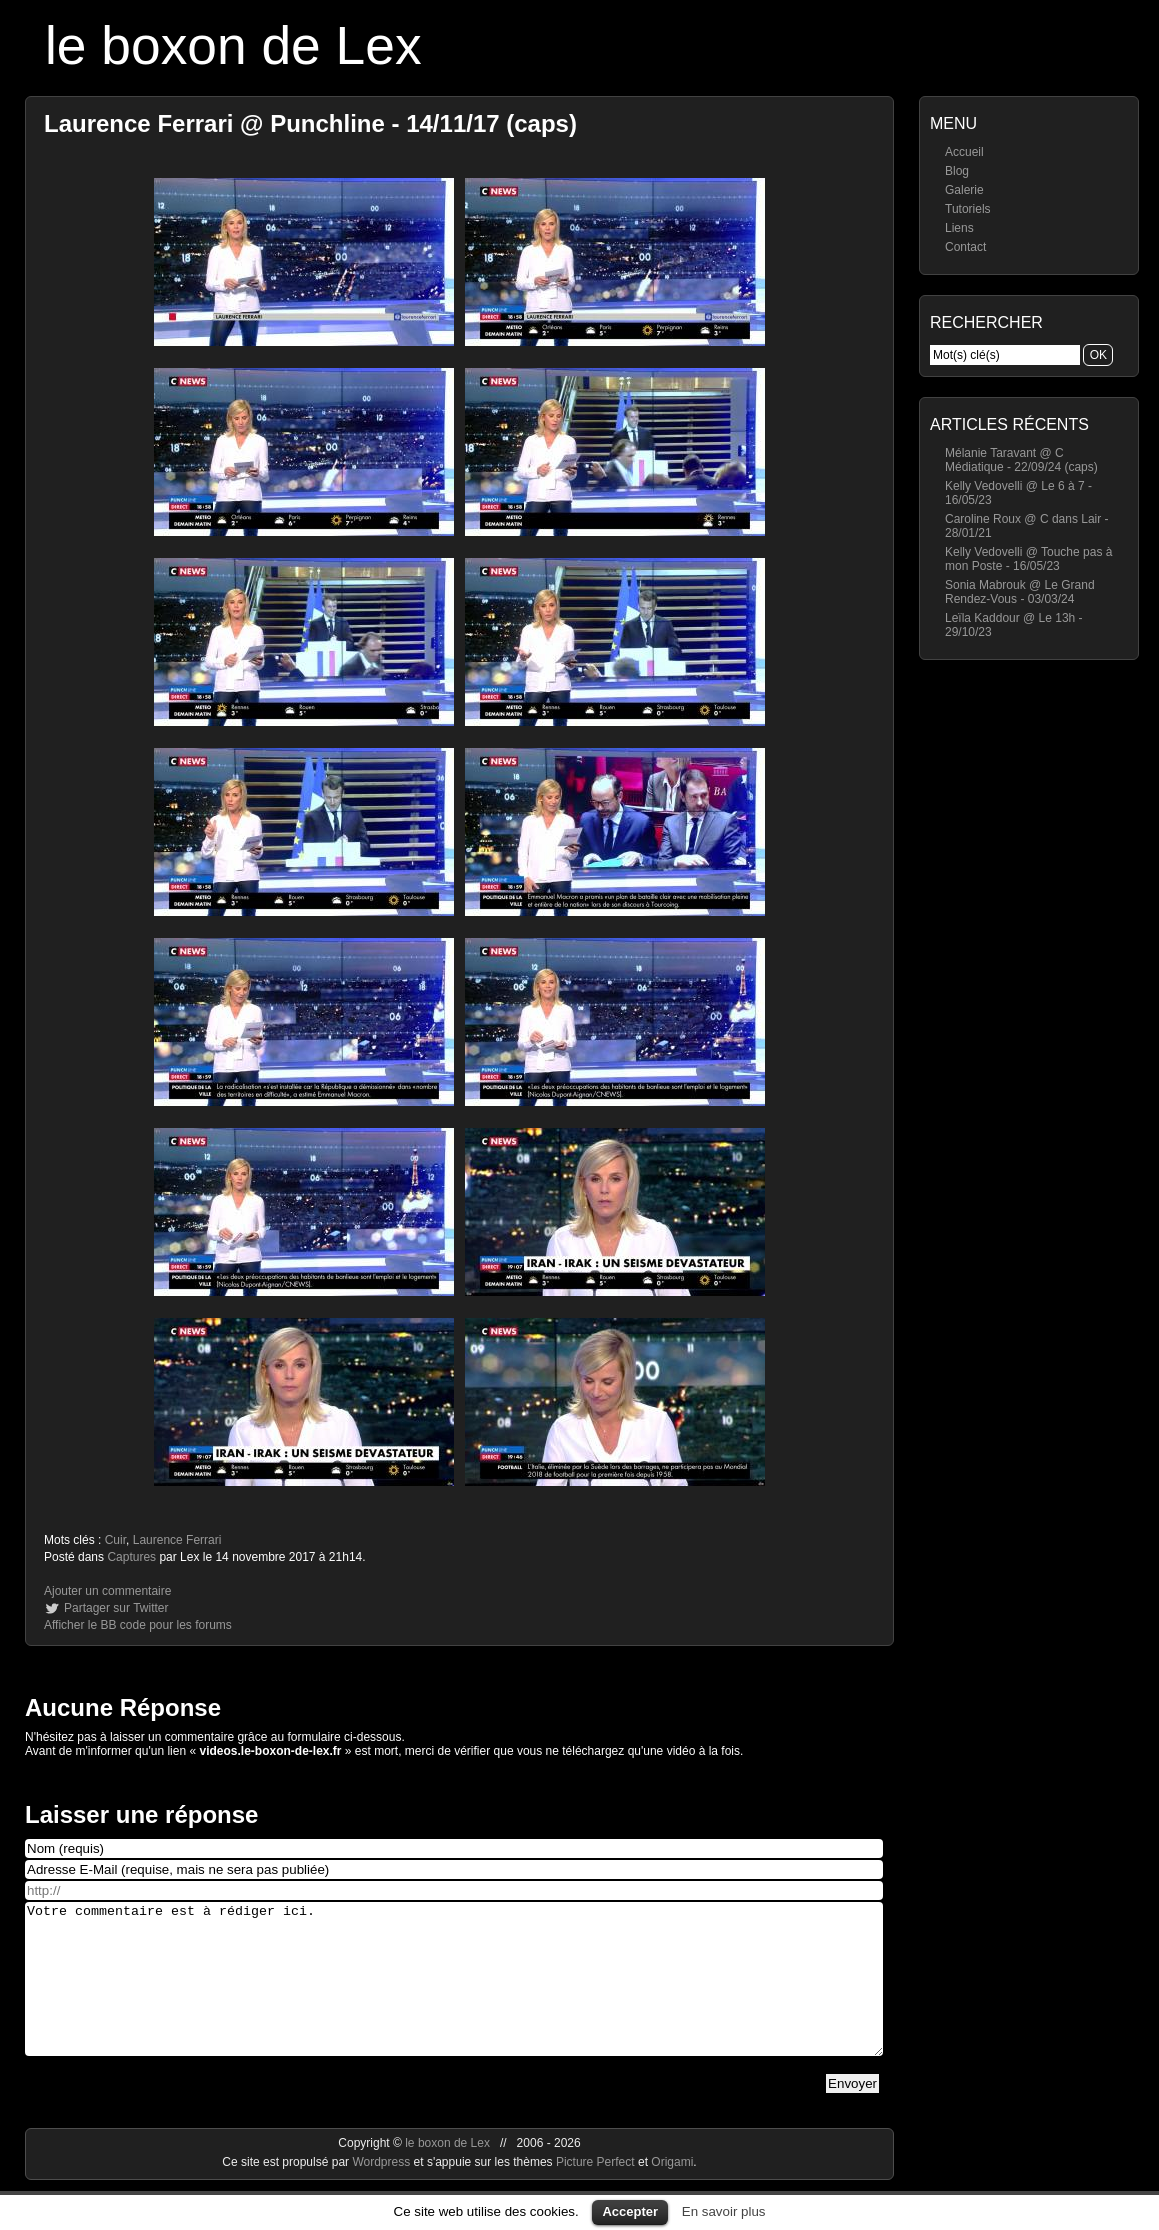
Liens (959, 228)
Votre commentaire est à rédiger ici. (454, 1994)
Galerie (964, 190)
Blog (957, 171)
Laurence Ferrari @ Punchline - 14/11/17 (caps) (310, 123)
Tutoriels (968, 209)
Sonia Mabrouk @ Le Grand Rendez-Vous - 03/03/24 (1020, 592)
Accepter (630, 2211)
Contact (965, 247)
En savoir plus (724, 2211)
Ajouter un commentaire (107, 1591)
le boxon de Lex (233, 45)
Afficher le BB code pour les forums (138, 1625)
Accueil (964, 152)
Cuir (115, 1540)
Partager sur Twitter (116, 1608)
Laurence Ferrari (177, 1540)
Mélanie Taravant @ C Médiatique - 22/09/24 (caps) (1021, 460)
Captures (131, 1557)
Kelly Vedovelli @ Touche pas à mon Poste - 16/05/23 (1028, 559)
